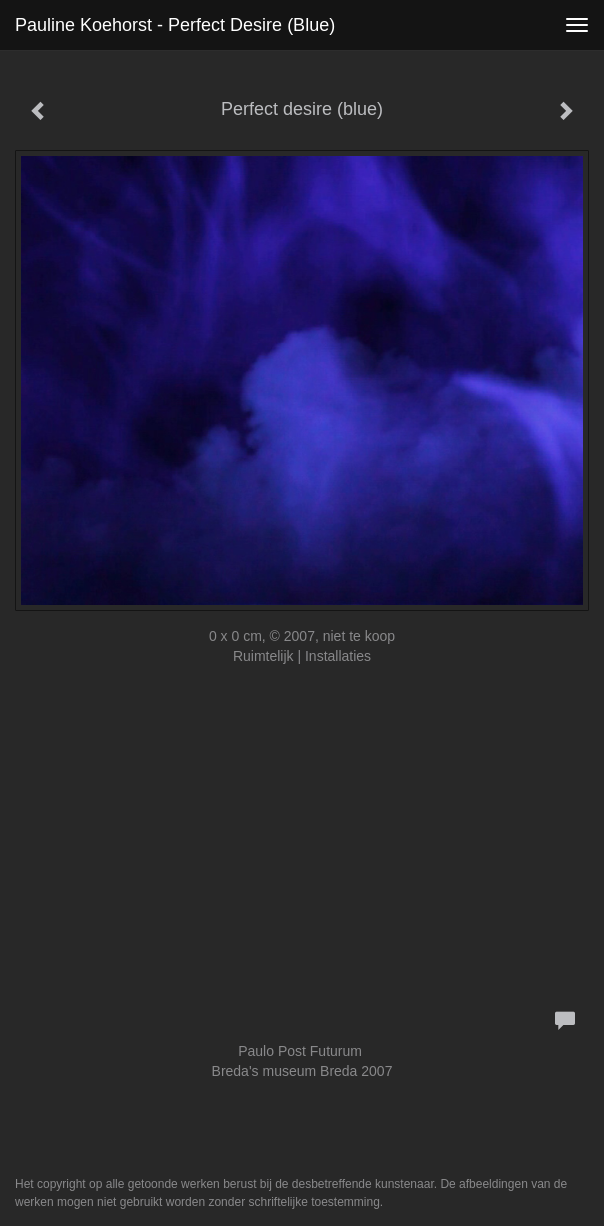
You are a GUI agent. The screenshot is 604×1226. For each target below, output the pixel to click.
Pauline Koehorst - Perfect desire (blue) (175, 25)
